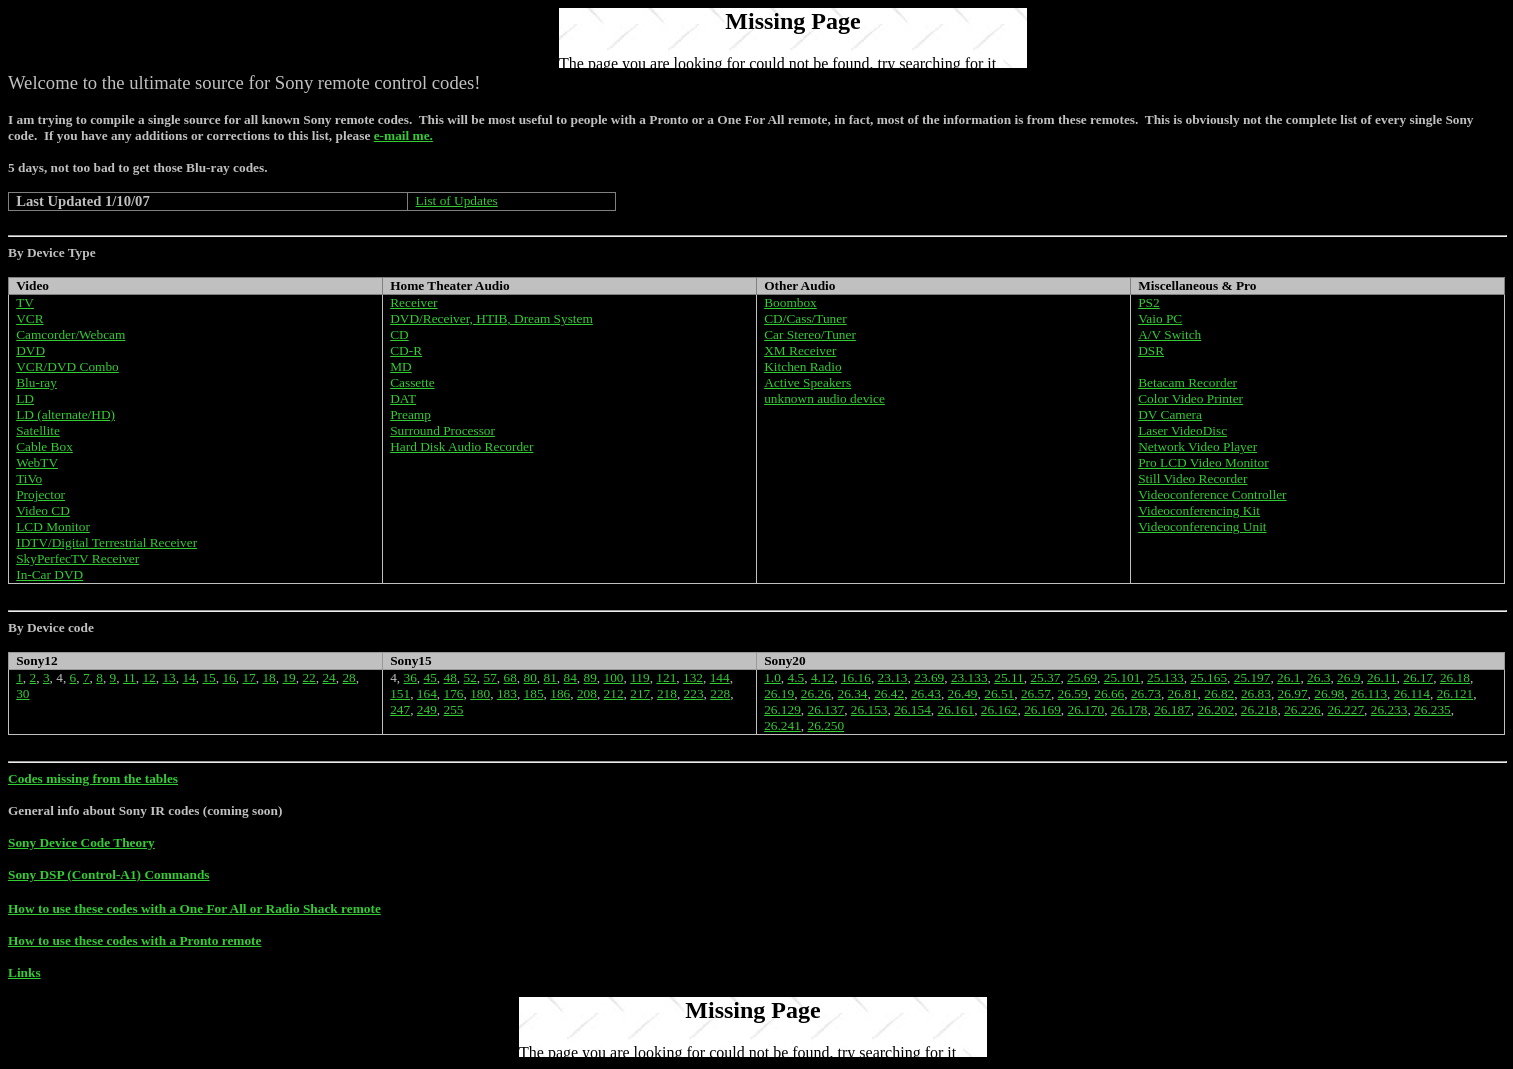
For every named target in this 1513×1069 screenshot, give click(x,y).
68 (510, 677)
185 (534, 693)
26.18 (1455, 677)
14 (188, 677)
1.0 (772, 677)
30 (22, 693)
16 (228, 677)
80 (530, 677)
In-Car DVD (49, 574)
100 (614, 677)
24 (328, 677)
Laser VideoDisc (1182, 430)
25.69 (1082, 677)
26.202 (1215, 709)
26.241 (782, 725)
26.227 (1345, 709)
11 (129, 677)
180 (480, 693)
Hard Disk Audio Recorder (461, 446)
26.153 (869, 709)
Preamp (410, 414)
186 (560, 693)
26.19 (779, 693)
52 (470, 677)
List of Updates (457, 200)
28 (348, 677)
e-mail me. (403, 135)
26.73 (1146, 693)
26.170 (1085, 709)
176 (454, 693)
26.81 (1183, 693)
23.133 (969, 677)
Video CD (43, 510)
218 (667, 693)
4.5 (796, 677)
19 (288, 677)
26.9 (1348, 677)
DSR (1151, 350)
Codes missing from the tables (93, 778)
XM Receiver (800, 350)
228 (720, 693)
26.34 (853, 693)
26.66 (1109, 693)
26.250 (826, 725)
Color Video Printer (1190, 398)
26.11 (1382, 677)
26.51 (999, 693)
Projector (40, 494)
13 (168, 677)
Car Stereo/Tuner (810, 334)
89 (590, 677)
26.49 (963, 693)
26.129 (782, 709)
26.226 (1302, 709)
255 (454, 709)
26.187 (1172, 709)
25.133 (1165, 677)
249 (427, 709)
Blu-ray (36, 382)
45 (430, 677)
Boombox (790, 302)
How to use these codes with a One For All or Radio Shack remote (194, 908)
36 (410, 677)
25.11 (1009, 677)
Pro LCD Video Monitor (1203, 462)
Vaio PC (1160, 318)
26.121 (1455, 693)
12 (148, 677)
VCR (29, 318)
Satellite (38, 430)
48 (450, 677)
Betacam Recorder (1187, 382)
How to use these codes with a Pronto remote (134, 940)
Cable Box (44, 446)
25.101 (1122, 677)
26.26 (816, 693)
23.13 (893, 677)
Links (24, 972)
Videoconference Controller (1212, 494)
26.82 (1219, 693)
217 (640, 693)
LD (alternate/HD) (65, 414)
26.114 (1412, 693)
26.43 (926, 693)
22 (308, 677)
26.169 (1042, 709)
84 (570, 677)
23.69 (929, 677)
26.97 (1293, 693)
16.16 (856, 677)
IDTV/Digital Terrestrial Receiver (106, 542)
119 (640, 677)
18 (268, 677)
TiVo (29, 478)
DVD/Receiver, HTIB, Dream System (491, 318)
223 (694, 693)
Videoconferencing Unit (1202, 526)
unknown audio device (824, 398)
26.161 (956, 709)
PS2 (1149, 302)
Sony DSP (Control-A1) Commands (109, 874)
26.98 (1329, 693)
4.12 (822, 677)
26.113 (1369, 693)
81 (550, 677)
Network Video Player (1197, 446)
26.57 (1036, 693)
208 (587, 693)
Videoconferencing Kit (1199, 510)
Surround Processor (442, 430)
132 (693, 677)
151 (400, 693)
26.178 (1129, 709)
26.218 (1259, 709)
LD (25, 398)
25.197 (1252, 677)
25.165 (1208, 677)
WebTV (37, 462)
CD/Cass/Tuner (805, 318)
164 (427, 693)
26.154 (912, 709)
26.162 (999, 709)
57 (490, 677)
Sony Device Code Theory (81, 842)
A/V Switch (1169, 334)
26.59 (1073, 693)
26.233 (1389, 709)
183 (507, 693)
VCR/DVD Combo (67, 366)
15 (208, 677)
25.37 (1045, 677)
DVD (30, 350)
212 (614, 693)
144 (720, 677)
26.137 (826, 709)
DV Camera (1170, 414)
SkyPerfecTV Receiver (77, 558)
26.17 (1418, 677)
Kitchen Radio (802, 366)
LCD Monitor (53, 526)
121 (666, 677)
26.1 (1288, 677)
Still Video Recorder (1192, 478)
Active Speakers (807, 382)
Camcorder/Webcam (70, 334)
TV (25, 302)
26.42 (889, 693)
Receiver (413, 302)
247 (400, 709)
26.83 (1256, 693)
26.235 (1432, 709)
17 (248, 677)
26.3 (1318, 677)
